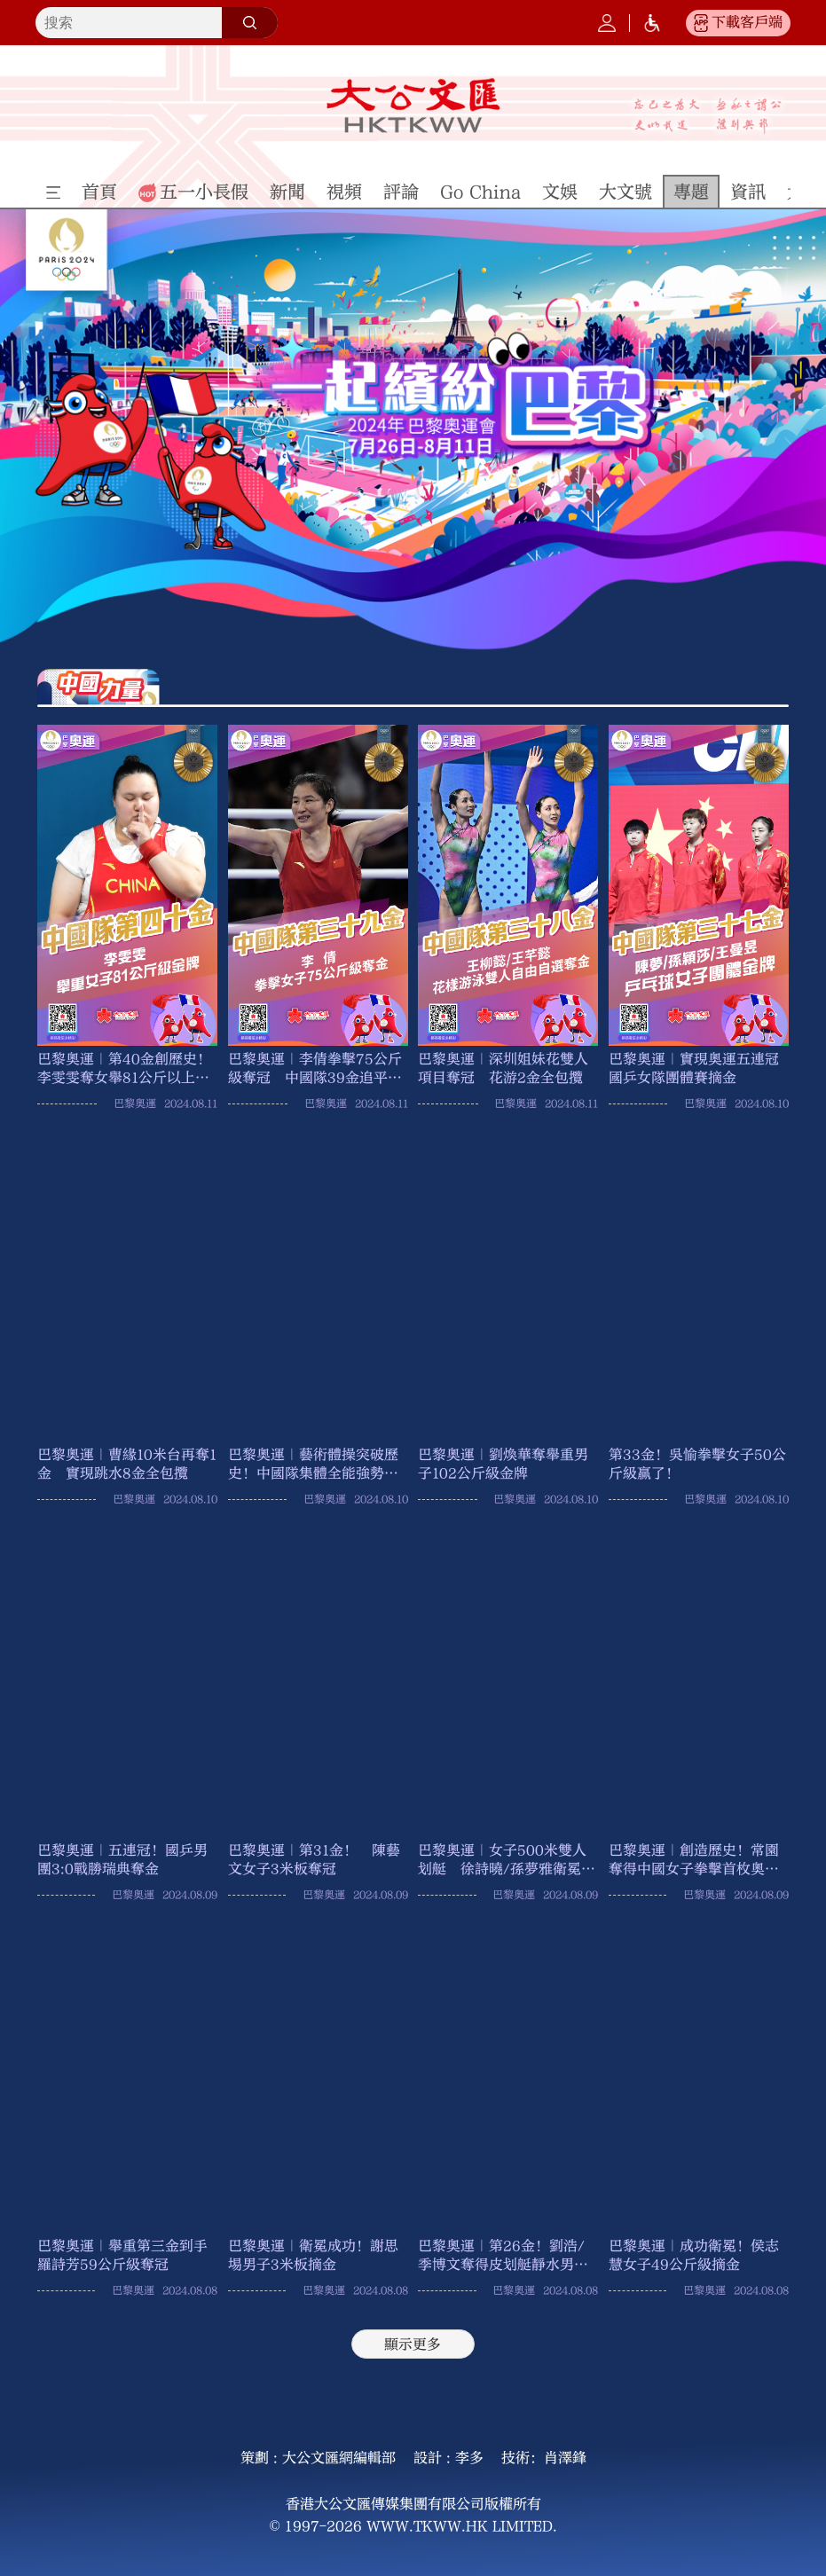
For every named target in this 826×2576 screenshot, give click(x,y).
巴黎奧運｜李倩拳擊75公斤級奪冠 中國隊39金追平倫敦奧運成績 (315, 1069)
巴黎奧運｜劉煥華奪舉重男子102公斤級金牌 (503, 1463)
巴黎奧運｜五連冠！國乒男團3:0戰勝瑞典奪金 (122, 1859)
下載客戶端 (747, 22)
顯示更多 (412, 2344)
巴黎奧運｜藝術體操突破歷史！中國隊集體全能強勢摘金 (313, 1464)
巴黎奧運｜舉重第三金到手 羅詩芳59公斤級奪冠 (127, 2255)
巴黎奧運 (135, 1103)
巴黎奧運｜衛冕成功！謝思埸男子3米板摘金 (313, 2255)
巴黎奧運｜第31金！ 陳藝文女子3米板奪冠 (314, 1859)
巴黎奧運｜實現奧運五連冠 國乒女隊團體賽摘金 (699, 1068)
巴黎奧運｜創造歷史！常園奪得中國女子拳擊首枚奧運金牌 (694, 1860)
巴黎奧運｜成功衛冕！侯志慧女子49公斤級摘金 (694, 2255)
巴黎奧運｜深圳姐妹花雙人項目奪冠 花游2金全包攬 (503, 1068)
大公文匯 (413, 105)
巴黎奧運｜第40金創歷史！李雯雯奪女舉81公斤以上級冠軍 (124, 1069)
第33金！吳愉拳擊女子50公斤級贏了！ (697, 1463)
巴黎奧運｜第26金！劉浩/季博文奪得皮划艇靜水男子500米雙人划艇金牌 (503, 2256)
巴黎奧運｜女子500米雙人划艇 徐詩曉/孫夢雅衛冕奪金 (506, 1860)
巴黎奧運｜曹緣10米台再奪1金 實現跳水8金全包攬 (126, 1463)
